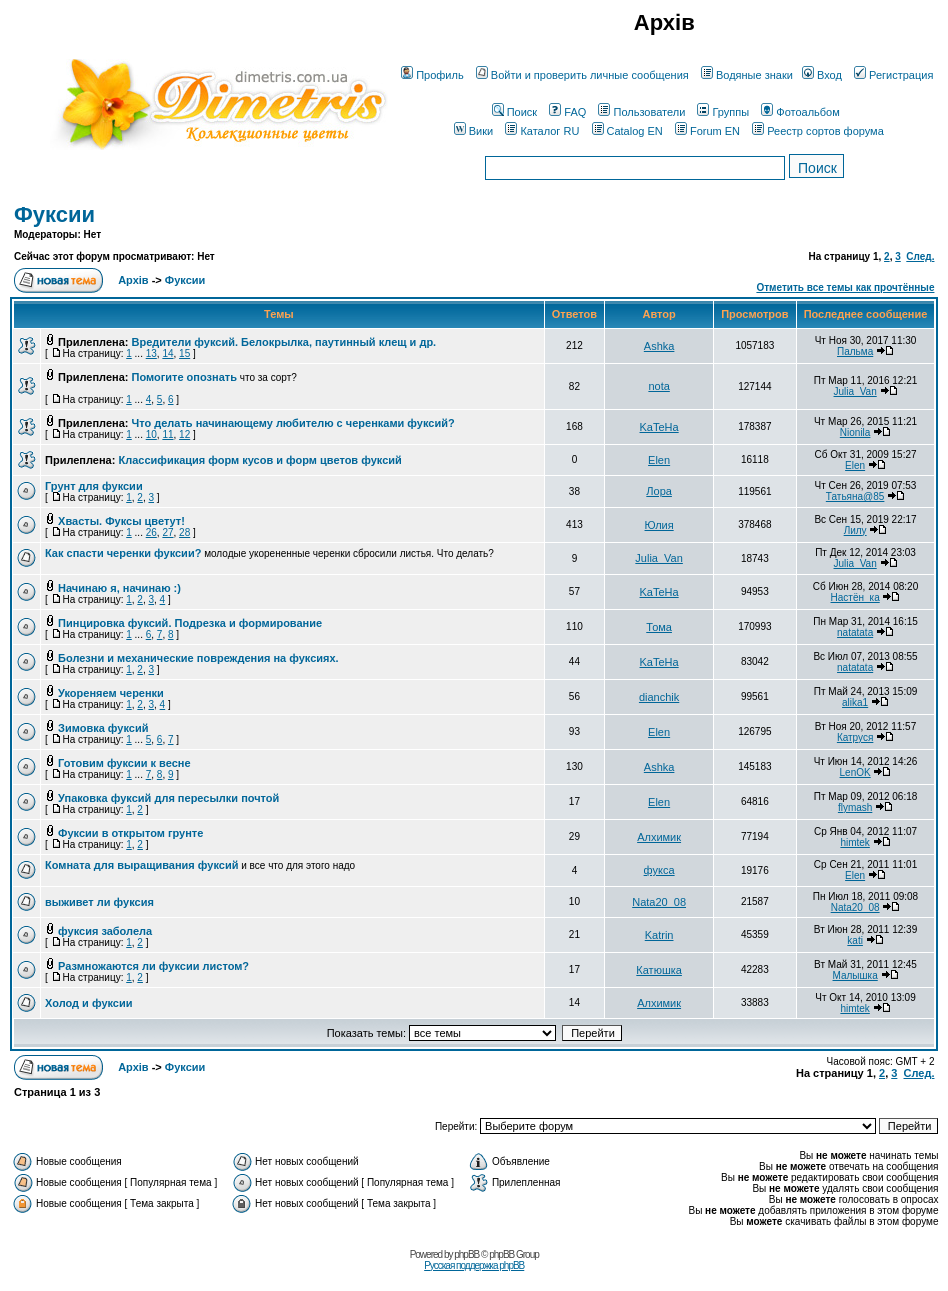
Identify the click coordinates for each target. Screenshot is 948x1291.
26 (151, 532)
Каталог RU (542, 131)
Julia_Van (855, 391)
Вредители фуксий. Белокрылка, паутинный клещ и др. (284, 342)
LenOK (855, 772)
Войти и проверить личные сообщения (582, 75)
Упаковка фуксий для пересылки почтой (168, 798)
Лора (659, 491)
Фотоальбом (800, 112)
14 (167, 353)
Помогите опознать (184, 377)
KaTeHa (659, 427)
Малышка (855, 975)
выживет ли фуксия (99, 902)
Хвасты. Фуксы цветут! (121, 521)
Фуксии (54, 214)
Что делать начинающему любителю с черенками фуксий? (293, 423)
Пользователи (641, 112)
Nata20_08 (659, 902)
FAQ (567, 112)
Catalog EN (627, 131)
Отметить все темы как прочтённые (845, 287)
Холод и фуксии (89, 1003)
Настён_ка (855, 597)
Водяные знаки (747, 75)
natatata (855, 632)
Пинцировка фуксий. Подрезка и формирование (190, 623)
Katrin (659, 935)
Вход (822, 75)
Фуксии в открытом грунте (130, 833)
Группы (723, 112)
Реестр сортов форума (818, 131)
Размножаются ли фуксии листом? (153, 966)
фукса (659, 870)
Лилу (855, 530)
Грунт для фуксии (94, 486)
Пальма (855, 351)
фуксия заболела (105, 931)
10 (151, 434)
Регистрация (893, 75)
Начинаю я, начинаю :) (119, 588)
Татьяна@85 (855, 496)
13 (151, 353)
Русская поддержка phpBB (474, 1265)
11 (167, 434)
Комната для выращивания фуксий (141, 865)
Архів (133, 280)
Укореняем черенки (111, 693)
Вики (473, 131)
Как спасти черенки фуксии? (123, 553)
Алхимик (659, 837)
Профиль (432, 75)
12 (184, 434)
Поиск (514, 112)
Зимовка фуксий (103, 728)
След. (920, 256)
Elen (659, 460)
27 (167, 532)
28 (184, 532)
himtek (854, 842)
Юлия (659, 525)
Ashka (659, 346)
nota (658, 386)
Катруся (855, 737)
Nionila (855, 432)
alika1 (855, 702)
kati (855, 940)
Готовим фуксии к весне (124, 763)
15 (184, 353)
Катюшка (659, 970)
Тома (659, 627)
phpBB (466, 1254)
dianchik (659, 697)
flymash (855, 807)
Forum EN (707, 131)
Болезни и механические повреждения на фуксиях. (198, 658)
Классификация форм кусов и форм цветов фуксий (259, 460)
